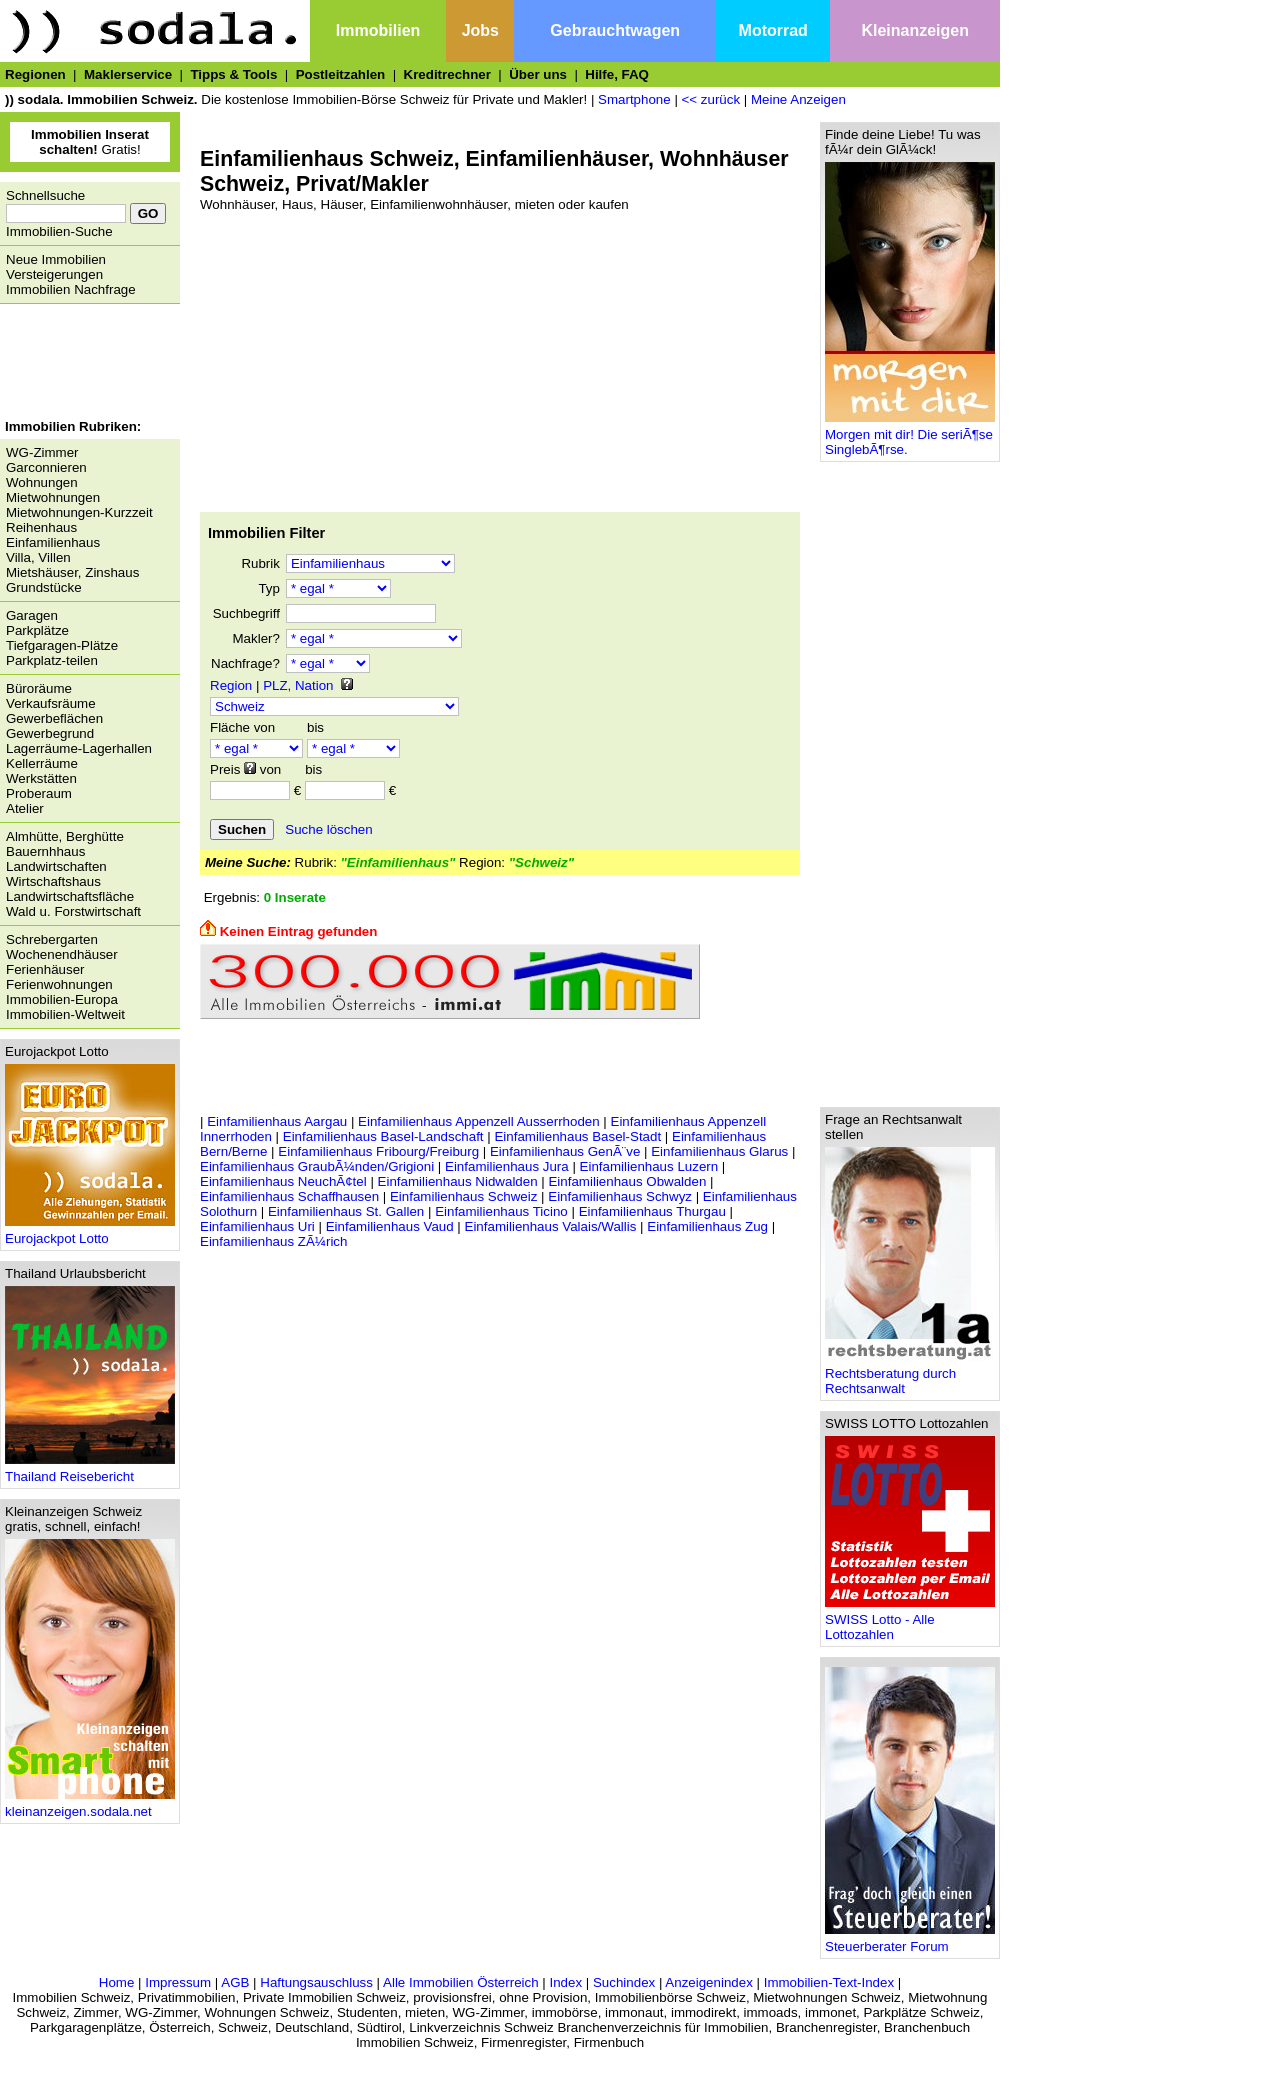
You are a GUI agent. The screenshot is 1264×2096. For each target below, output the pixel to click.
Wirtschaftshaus (53, 881)
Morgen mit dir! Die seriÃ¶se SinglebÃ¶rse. (910, 436)
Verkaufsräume (51, 703)
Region (231, 685)
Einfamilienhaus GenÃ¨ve (565, 1151)
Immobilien (378, 30)
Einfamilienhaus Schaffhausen (289, 1196)
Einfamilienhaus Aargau (277, 1121)
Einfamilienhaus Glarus (719, 1151)
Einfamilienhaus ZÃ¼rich (273, 1241)
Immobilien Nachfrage (71, 289)
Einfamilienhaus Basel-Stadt (577, 1136)
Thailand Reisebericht (90, 1470)
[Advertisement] (85, 364)
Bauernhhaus (45, 851)
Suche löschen (328, 829)
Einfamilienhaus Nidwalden (458, 1181)
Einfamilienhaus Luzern (649, 1166)
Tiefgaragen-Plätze (62, 645)
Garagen (32, 615)
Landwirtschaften (56, 866)
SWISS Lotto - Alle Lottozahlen (910, 1621)
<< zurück (711, 99)
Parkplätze (37, 630)
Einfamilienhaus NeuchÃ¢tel (283, 1181)
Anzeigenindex (708, 1982)
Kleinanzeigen (915, 30)
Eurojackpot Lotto (90, 1232)
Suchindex (624, 1982)
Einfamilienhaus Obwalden (627, 1181)
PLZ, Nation (298, 685)
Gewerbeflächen (54, 718)
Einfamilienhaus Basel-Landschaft (383, 1136)
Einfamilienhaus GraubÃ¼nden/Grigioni (317, 1166)
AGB (235, 1982)
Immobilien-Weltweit (65, 1014)
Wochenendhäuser (62, 954)
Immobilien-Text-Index (829, 1982)
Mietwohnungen (53, 497)
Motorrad (773, 30)
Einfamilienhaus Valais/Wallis (551, 1226)
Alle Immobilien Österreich (461, 1982)
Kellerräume (42, 763)
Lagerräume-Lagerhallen (79, 748)
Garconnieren (46, 467)
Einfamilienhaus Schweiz (463, 1196)
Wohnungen (42, 482)
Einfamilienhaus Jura (507, 1166)
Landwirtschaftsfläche (70, 896)
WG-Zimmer (42, 452)
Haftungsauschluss (316, 1982)
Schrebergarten (52, 939)
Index (565, 1982)
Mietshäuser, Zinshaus (72, 572)
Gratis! (90, 142)
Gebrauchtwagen (615, 30)
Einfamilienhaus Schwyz (620, 1196)
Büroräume (39, 688)
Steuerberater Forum (910, 1940)
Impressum (178, 1982)
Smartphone (634, 99)
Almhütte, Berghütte (65, 836)
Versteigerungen (54, 274)
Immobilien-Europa (62, 999)
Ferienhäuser (45, 969)
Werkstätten (41, 778)
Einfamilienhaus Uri (257, 1226)
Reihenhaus (41, 527)
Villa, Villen (38, 557)
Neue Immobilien (56, 259)
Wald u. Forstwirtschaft (73, 911)
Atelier (25, 808)
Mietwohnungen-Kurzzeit (79, 512)
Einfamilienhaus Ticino (501, 1211)
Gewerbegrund (50, 733)
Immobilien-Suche (59, 231)
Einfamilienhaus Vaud (390, 1226)
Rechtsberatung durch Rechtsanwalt (910, 1375)
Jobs (480, 30)
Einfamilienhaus (53, 542)
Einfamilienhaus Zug (707, 1226)
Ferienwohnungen (59, 984)
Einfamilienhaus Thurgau (652, 1211)
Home (117, 1982)
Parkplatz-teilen (52, 660)
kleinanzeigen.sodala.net (90, 1805)
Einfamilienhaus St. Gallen (346, 1211)
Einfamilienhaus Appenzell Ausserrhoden (479, 1121)
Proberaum (39, 793)
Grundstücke (44, 587)
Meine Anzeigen (798, 99)
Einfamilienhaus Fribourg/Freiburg (378, 1151)
